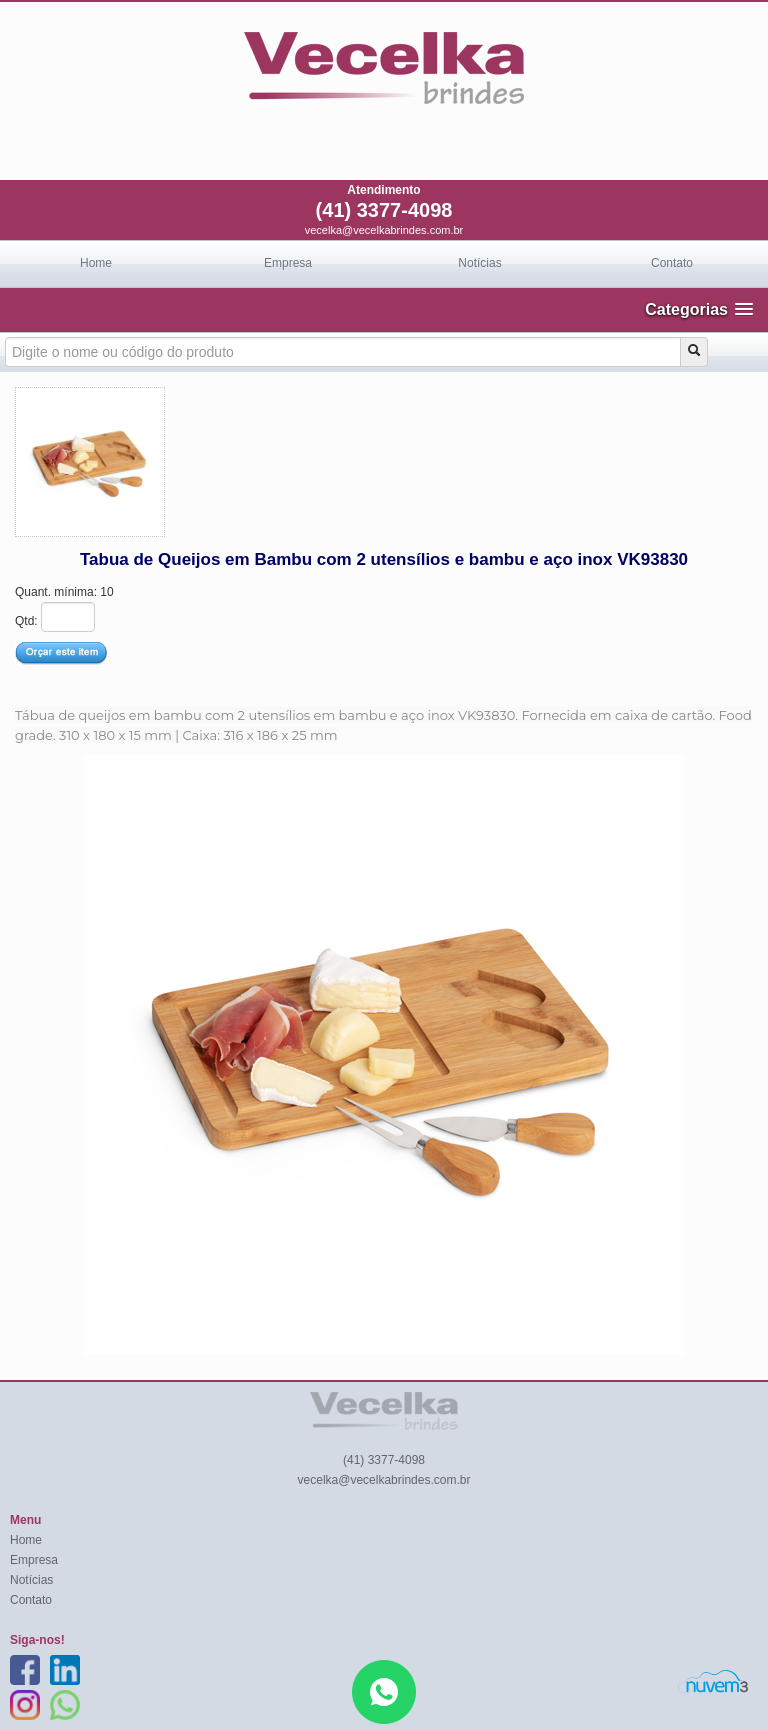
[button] (699, 309)
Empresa (288, 263)
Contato (672, 263)
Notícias (479, 263)
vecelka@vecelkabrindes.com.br (384, 230)
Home (96, 263)
